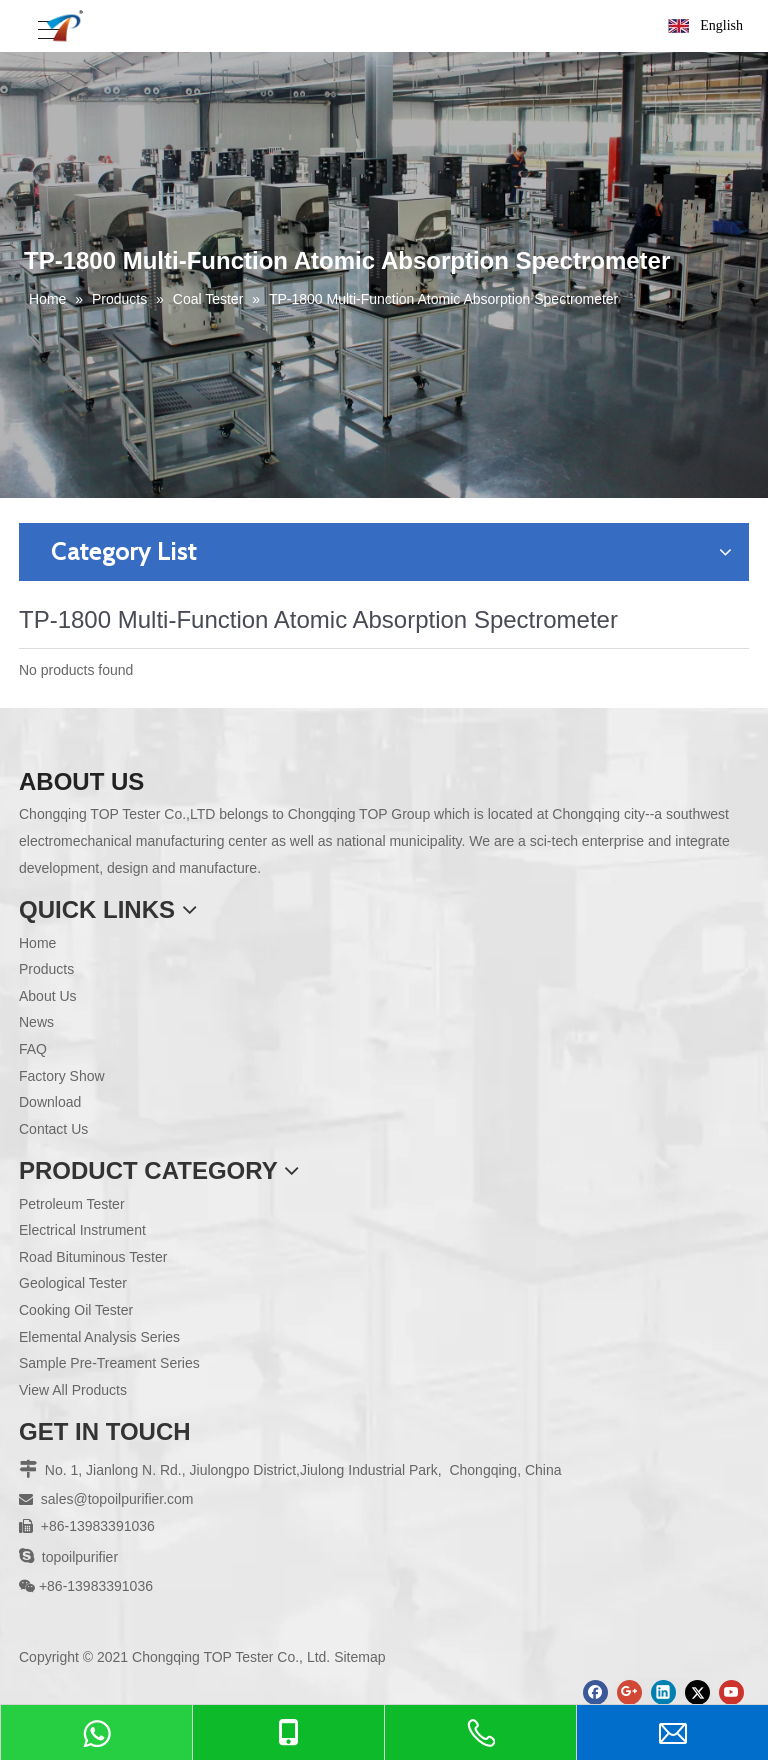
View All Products (73, 1390)
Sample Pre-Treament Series (109, 1363)
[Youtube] (731, 1692)
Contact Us (53, 1129)
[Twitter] (697, 1692)
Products (46, 969)
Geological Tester (73, 1283)
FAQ (33, 1049)
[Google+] (629, 1692)
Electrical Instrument (82, 1230)
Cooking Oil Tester (76, 1310)
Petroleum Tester (72, 1204)
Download (50, 1102)
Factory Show (62, 1076)
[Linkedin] (663, 1692)
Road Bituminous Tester (93, 1257)
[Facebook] (595, 1692)
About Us (48, 996)
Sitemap (359, 1657)
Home (37, 943)
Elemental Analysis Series (99, 1337)
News (36, 1022)
